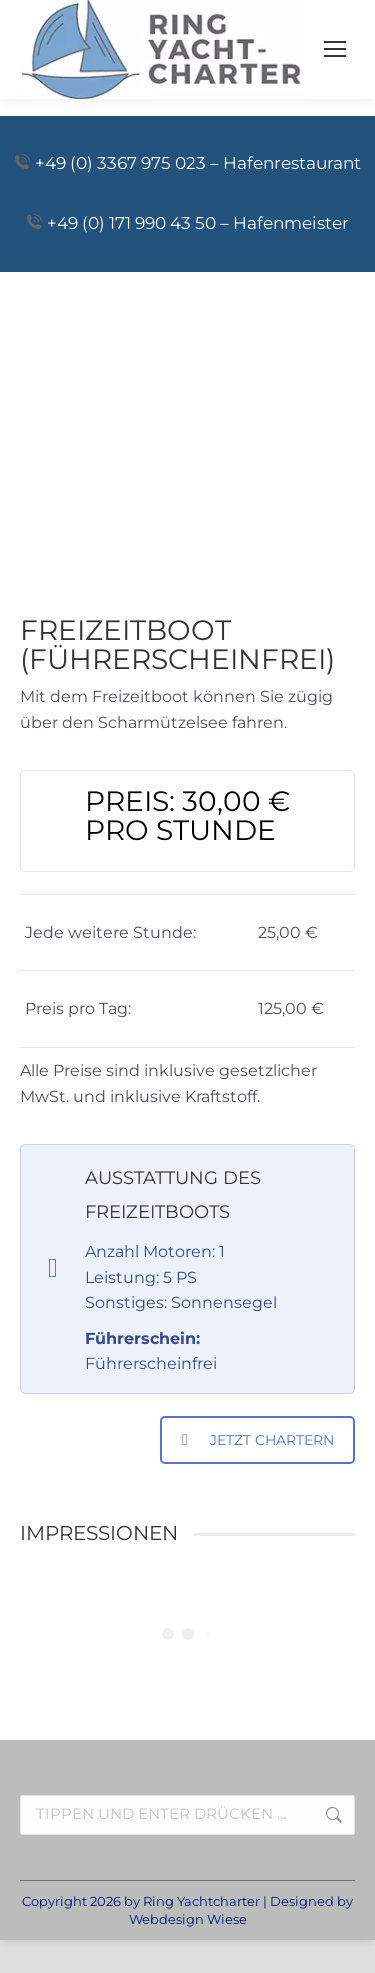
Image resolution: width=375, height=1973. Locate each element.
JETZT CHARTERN (258, 1440)
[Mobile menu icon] (335, 49)
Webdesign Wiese (188, 1919)
